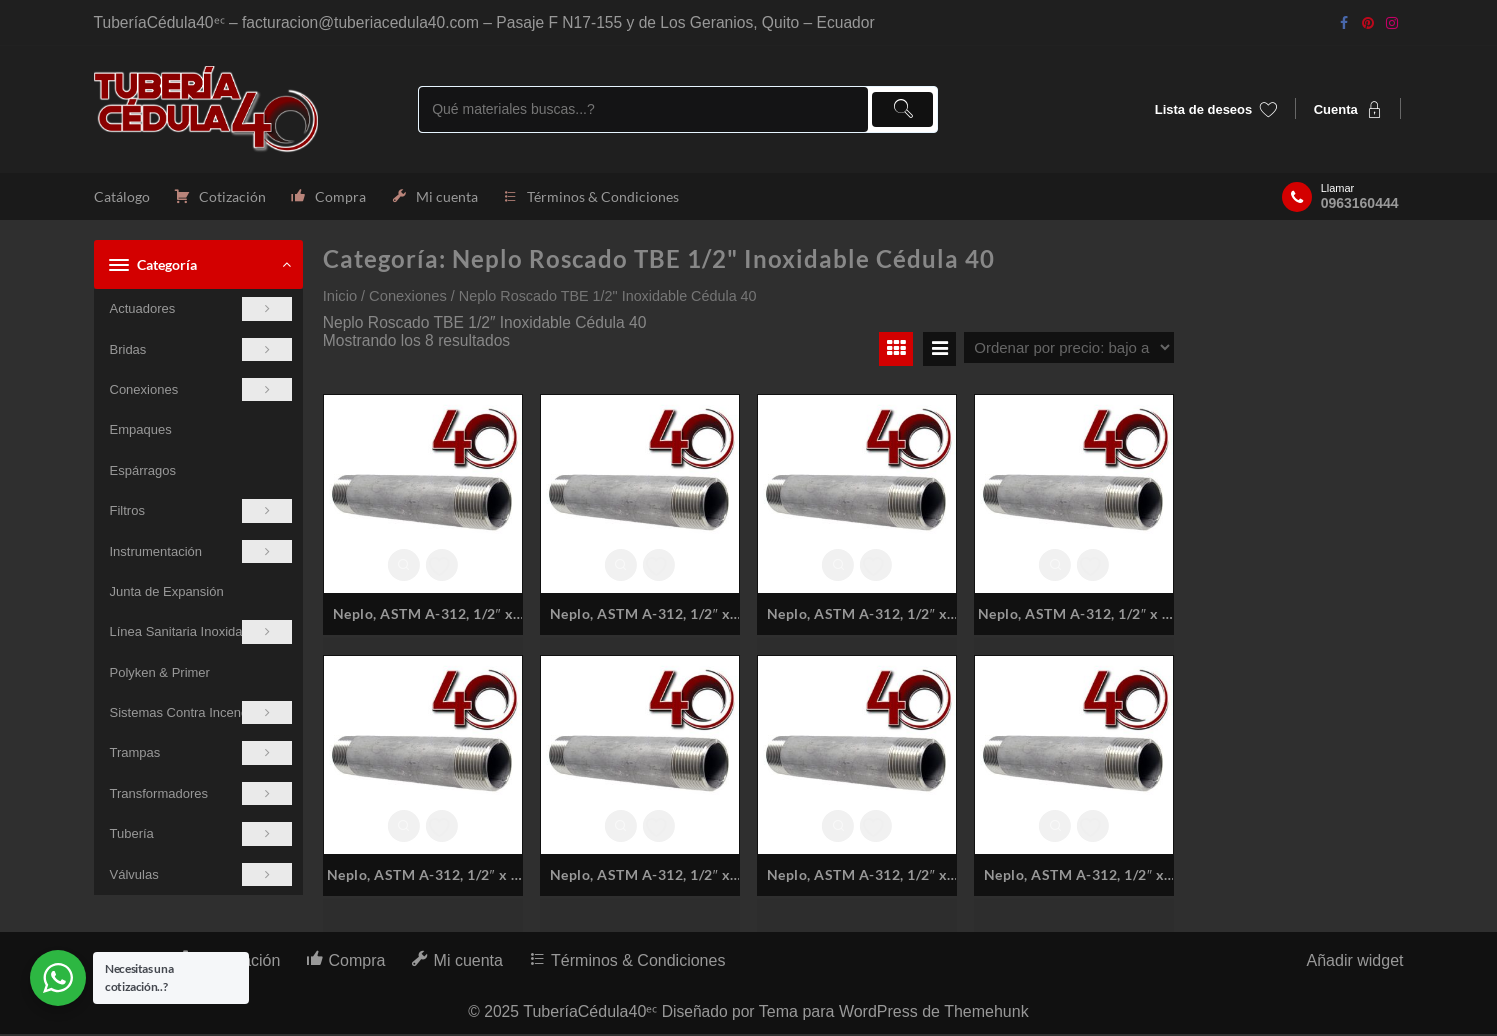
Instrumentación (201, 552)
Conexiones (201, 391)
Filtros (201, 512)
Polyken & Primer (160, 674)
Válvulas (201, 876)
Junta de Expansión (167, 593)
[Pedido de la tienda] (1069, 349)
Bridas (201, 350)
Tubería (201, 835)
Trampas (201, 754)
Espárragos (143, 472)
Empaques (141, 431)
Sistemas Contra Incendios (201, 714)
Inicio (340, 298)
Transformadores (201, 795)
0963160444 (1360, 204)
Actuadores (201, 310)
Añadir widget (1355, 962)
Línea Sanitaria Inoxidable (201, 633)
